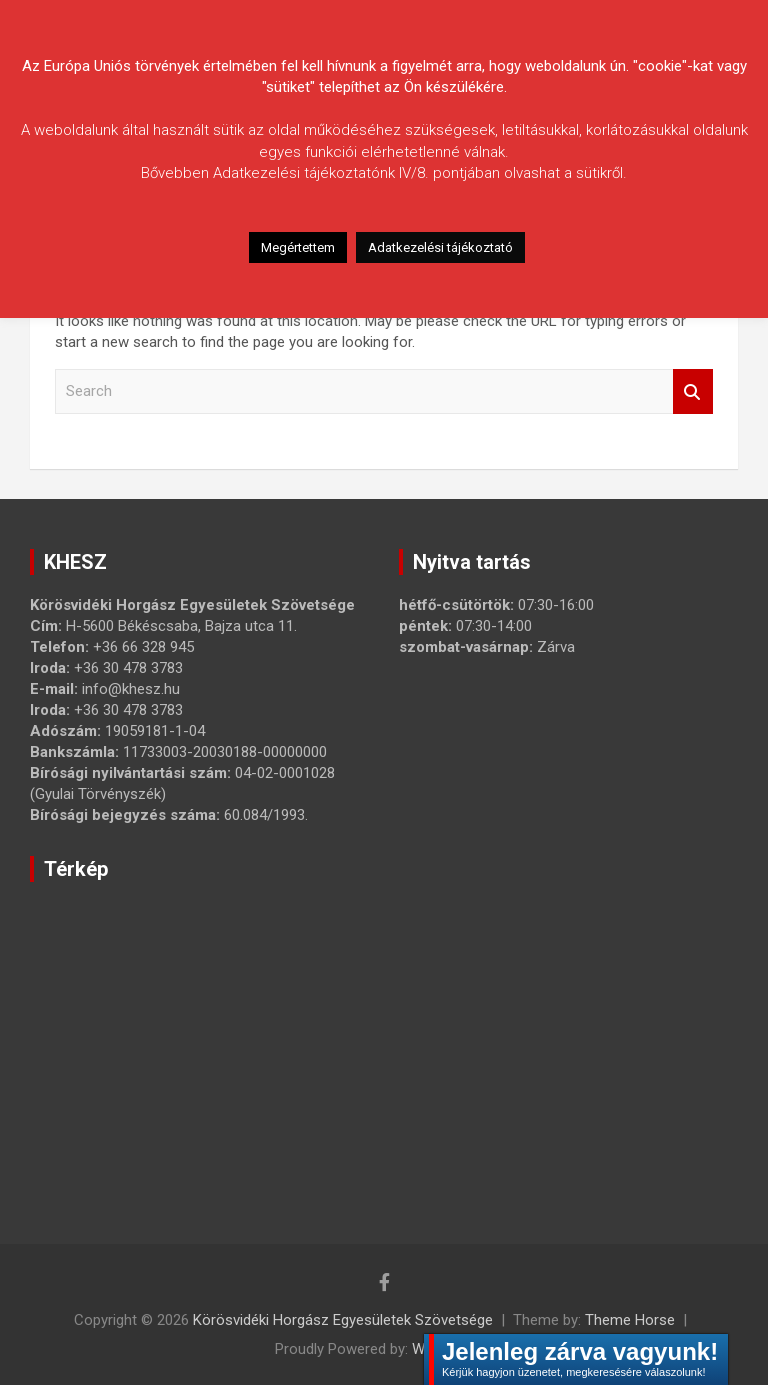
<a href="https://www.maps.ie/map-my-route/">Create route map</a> (345, 1034)
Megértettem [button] (298, 247)
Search (693, 391)
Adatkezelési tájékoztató (440, 247)
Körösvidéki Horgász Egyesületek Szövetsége (343, 1320)
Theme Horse (630, 1320)
